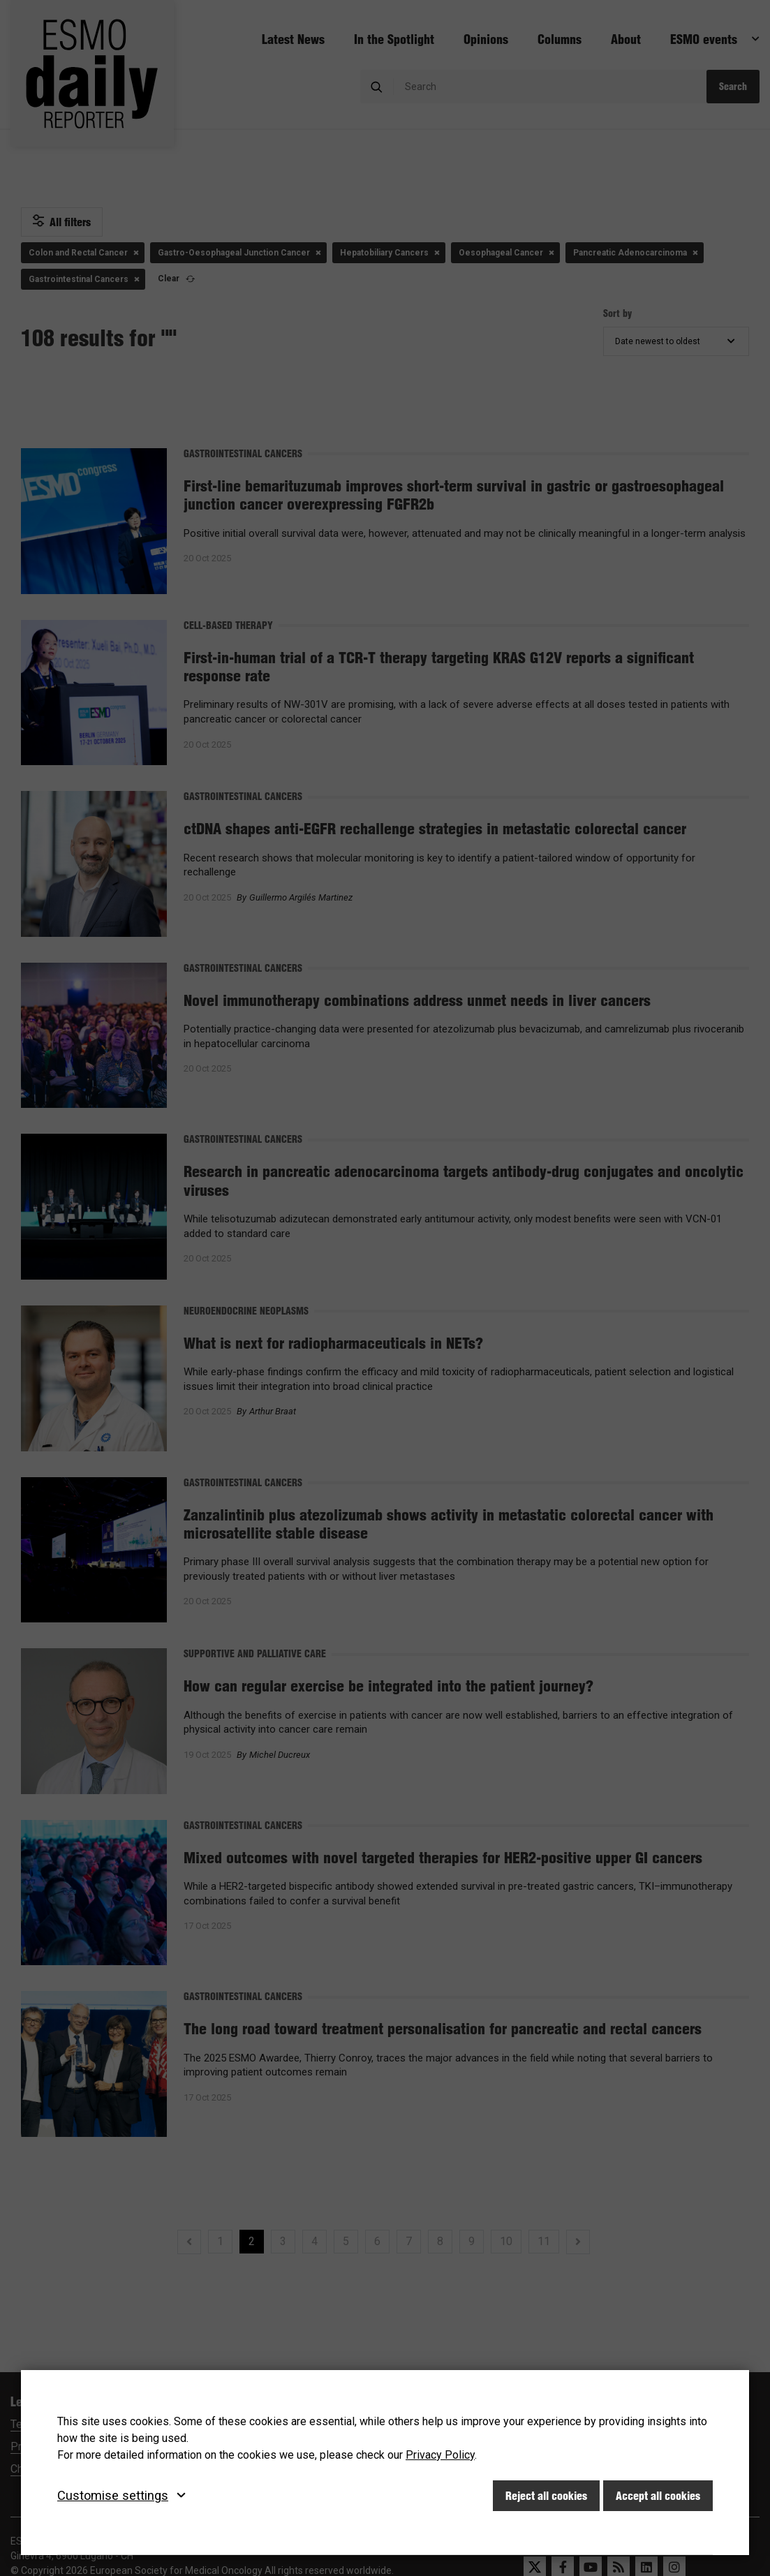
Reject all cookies (546, 2496)
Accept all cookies (658, 2496)
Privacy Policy (440, 2455)
